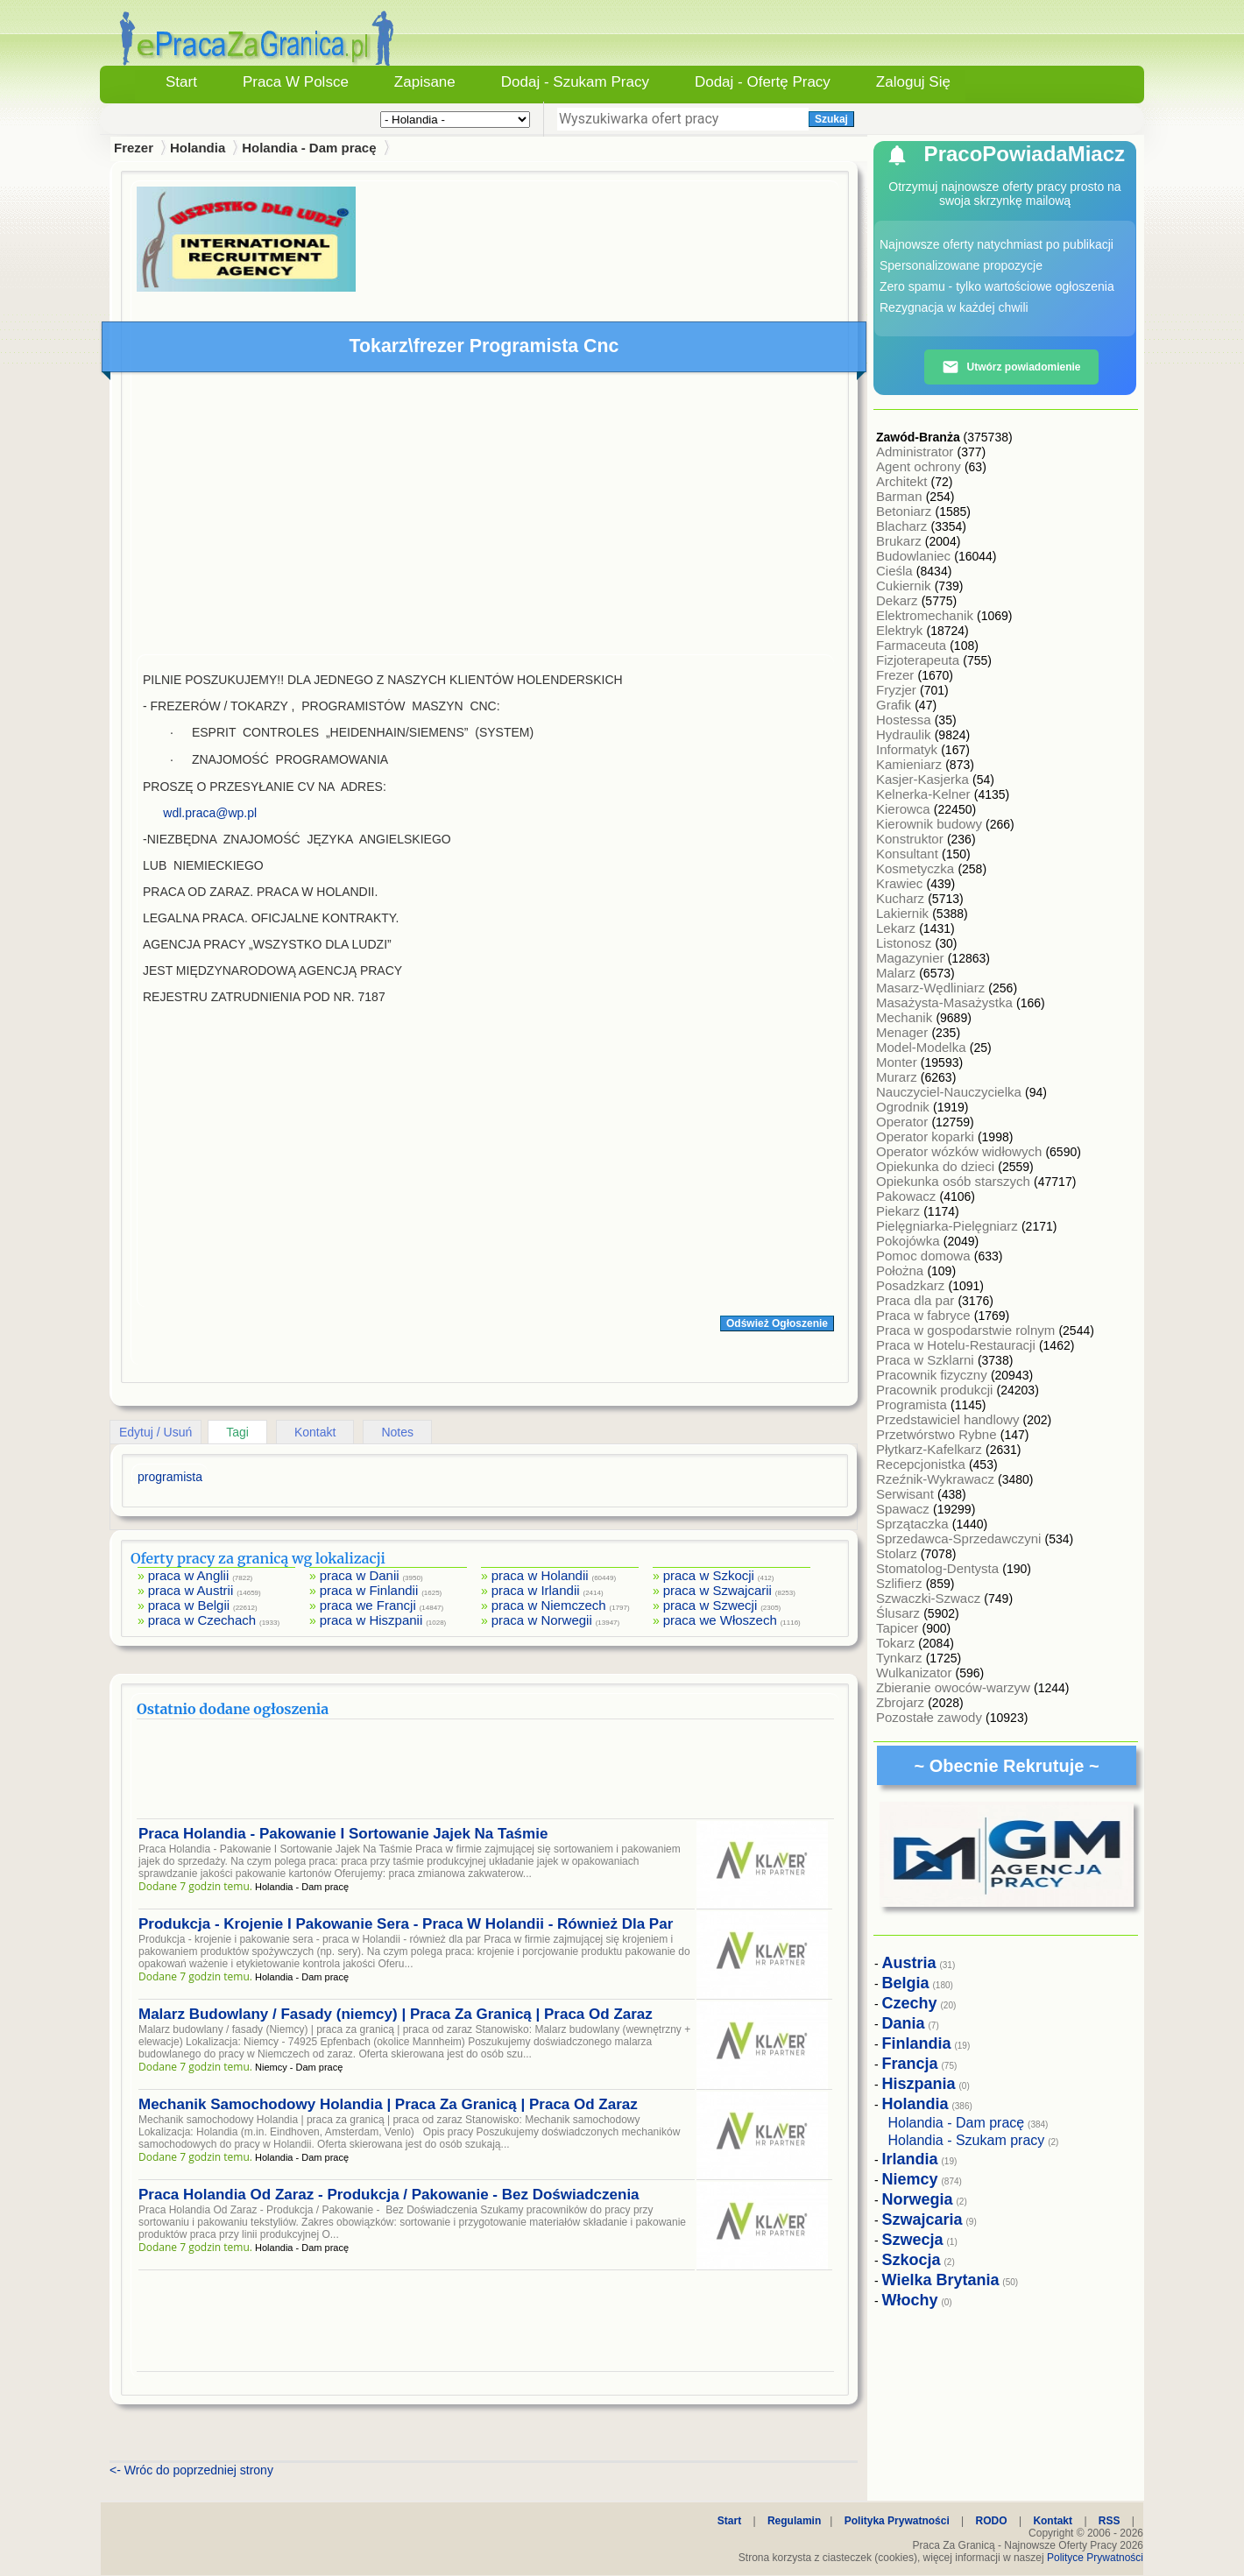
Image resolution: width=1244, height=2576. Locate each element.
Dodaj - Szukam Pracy (575, 82)
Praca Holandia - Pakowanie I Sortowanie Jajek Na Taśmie (343, 1833)
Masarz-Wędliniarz (932, 987)
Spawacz (904, 1508)
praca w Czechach (202, 1620)
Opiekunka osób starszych (955, 1181)
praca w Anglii (189, 1575)
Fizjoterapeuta (919, 660)
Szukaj (831, 119)
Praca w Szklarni (927, 1359)
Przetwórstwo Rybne (938, 1434)
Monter (898, 1062)
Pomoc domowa (925, 1255)
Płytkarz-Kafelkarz (931, 1449)
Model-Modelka (923, 1047)
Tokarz (897, 1642)
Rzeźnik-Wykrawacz (937, 1478)
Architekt (903, 481)
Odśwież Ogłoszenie (777, 1323)
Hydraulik (905, 734)
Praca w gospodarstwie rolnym (967, 1330)
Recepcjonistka (922, 1464)
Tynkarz (901, 1657)
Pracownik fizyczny (933, 1374)
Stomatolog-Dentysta (939, 1568)
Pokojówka (910, 1240)
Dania (903, 2023)
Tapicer (899, 1627)
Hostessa (905, 719)
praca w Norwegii (541, 1620)
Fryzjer (898, 689)
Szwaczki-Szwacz (930, 1598)
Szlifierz (901, 1583)
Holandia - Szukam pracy (966, 2140)
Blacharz (903, 526)
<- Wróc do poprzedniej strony (191, 2470)
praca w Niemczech (548, 1605)
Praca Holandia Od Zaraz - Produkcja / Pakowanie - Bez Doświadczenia (389, 2194)
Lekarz (897, 928)
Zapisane (425, 82)
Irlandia (910, 2159)
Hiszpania (919, 2084)
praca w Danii (359, 1575)
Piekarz (899, 1210)
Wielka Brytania (941, 2280)
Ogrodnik (904, 1106)
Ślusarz (899, 1613)
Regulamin (794, 2521)
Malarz (897, 972)
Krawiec (901, 883)
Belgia (905, 1983)
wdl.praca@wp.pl (210, 813)
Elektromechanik (926, 615)
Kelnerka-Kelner (925, 794)
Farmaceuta (913, 645)
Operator (903, 1121)
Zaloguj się (913, 82)
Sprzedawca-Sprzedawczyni (960, 1538)
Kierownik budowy (931, 823)
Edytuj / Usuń (155, 1432)
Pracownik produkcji (936, 1389)
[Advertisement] (485, 517)
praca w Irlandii (535, 1590)
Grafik (895, 704)
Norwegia (917, 2199)
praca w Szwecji (710, 1605)
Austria (909, 1963)
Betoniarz (906, 511)
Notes (397, 1432)
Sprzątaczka (914, 1523)
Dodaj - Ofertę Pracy (763, 82)
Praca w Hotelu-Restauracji (957, 1344)
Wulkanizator (916, 1672)
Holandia (197, 147)
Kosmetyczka (917, 868)
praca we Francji (368, 1605)
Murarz (898, 1076)
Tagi (237, 1432)
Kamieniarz (910, 764)
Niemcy (910, 2179)
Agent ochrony (920, 466)
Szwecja (913, 2239)
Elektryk (901, 630)
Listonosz (906, 942)
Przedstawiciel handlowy (949, 1419)
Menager (903, 1032)
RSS (1109, 2521)
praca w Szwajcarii (717, 1590)
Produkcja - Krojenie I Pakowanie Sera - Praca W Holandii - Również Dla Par (405, 1924)
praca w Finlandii (369, 1590)
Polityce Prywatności (1095, 2557)
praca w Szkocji (708, 1575)
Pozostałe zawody (931, 1717)
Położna (901, 1270)
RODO (991, 2521)
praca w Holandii (540, 1575)
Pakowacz (908, 1196)
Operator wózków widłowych (960, 1151)
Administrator (917, 451)
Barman (901, 496)
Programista (913, 1404)
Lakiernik (904, 913)
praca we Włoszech (720, 1620)
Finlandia (916, 2043)
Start (181, 82)
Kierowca (905, 808)
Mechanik (906, 1017)
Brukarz (900, 540)
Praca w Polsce (296, 82)
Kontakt (315, 1432)
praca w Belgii (189, 1605)
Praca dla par (917, 1300)
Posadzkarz (912, 1285)
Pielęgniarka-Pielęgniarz (948, 1225)
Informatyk (908, 749)
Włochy (910, 2300)
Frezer (897, 674)
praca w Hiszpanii (371, 1620)
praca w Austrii (191, 1590)
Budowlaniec (915, 555)
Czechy (909, 2003)
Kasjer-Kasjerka (924, 779)
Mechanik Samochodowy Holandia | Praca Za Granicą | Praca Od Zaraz (388, 2104)
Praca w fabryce (925, 1315)
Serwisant (906, 1493)
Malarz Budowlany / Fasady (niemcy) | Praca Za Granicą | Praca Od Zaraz (395, 2014)
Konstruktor (911, 838)
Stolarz (898, 1553)
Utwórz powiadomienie (1011, 367)
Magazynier (912, 957)
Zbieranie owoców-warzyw (955, 1687)
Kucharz (902, 898)
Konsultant (909, 853)
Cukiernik (905, 585)
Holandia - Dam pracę (309, 147)
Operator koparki (927, 1136)
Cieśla (896, 570)
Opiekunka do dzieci (937, 1166)
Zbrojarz (902, 1702)
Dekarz (899, 600)
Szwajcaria (922, 2219)
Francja (910, 2063)
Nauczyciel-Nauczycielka (950, 1091)
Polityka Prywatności (897, 2521)
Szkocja (911, 2260)
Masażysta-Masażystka (946, 1002)
